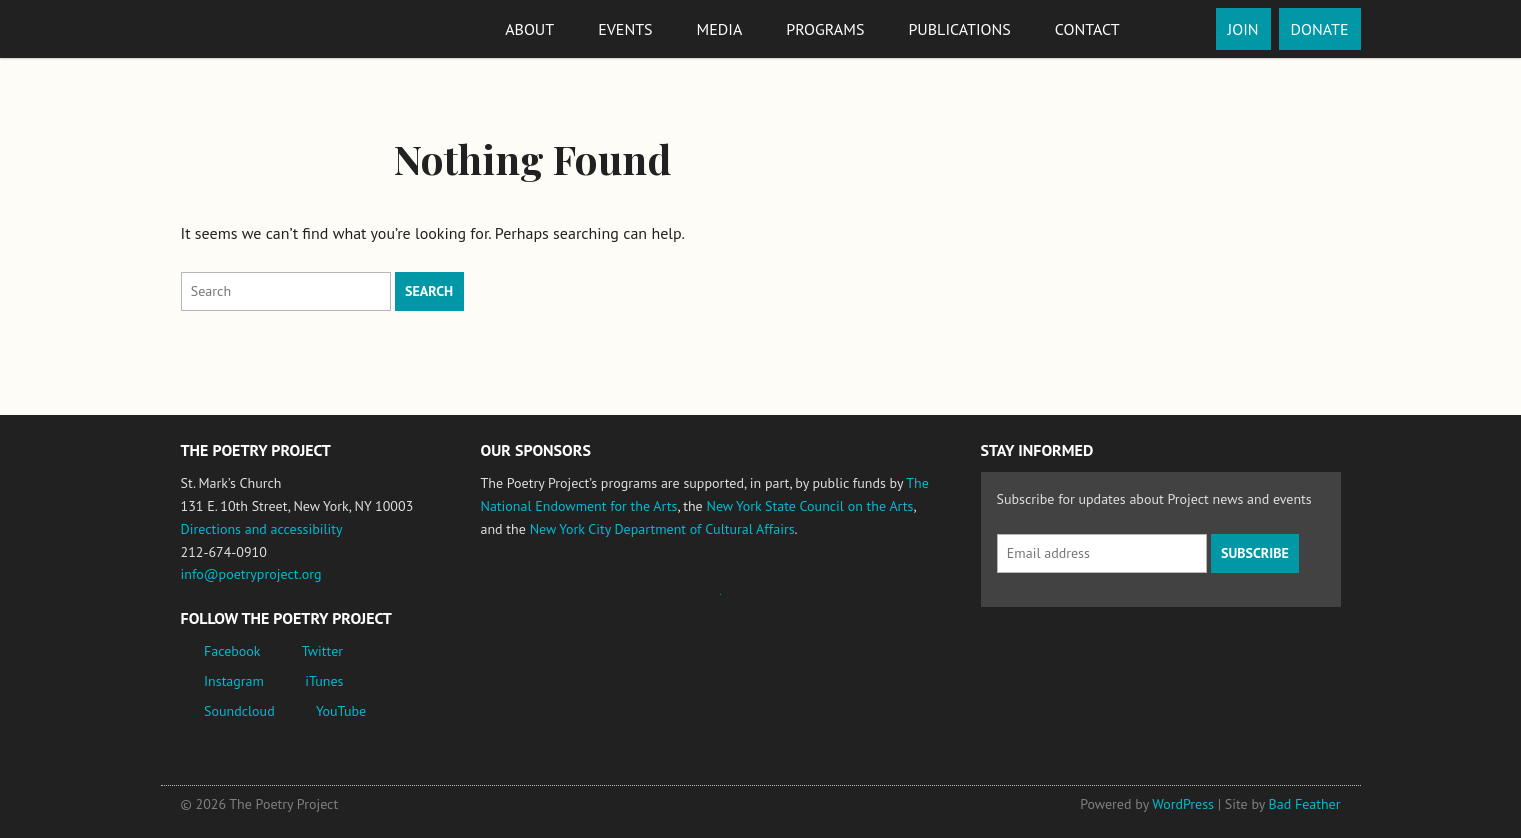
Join (1243, 29)
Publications (959, 29)
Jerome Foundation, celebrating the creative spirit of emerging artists (666, 604)
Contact (1087, 29)
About (529, 29)
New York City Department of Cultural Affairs (662, 529)
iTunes (324, 681)
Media (720, 29)
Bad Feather (1305, 804)
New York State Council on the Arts (809, 506)
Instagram (234, 681)
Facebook (232, 651)
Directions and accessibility (262, 529)
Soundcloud (239, 711)
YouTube (341, 711)
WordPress (1183, 804)
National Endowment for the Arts (536, 603)
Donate (1320, 29)
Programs (825, 29)
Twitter (322, 651)
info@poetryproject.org (251, 574)
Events (625, 29)
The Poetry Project (254, 28)
